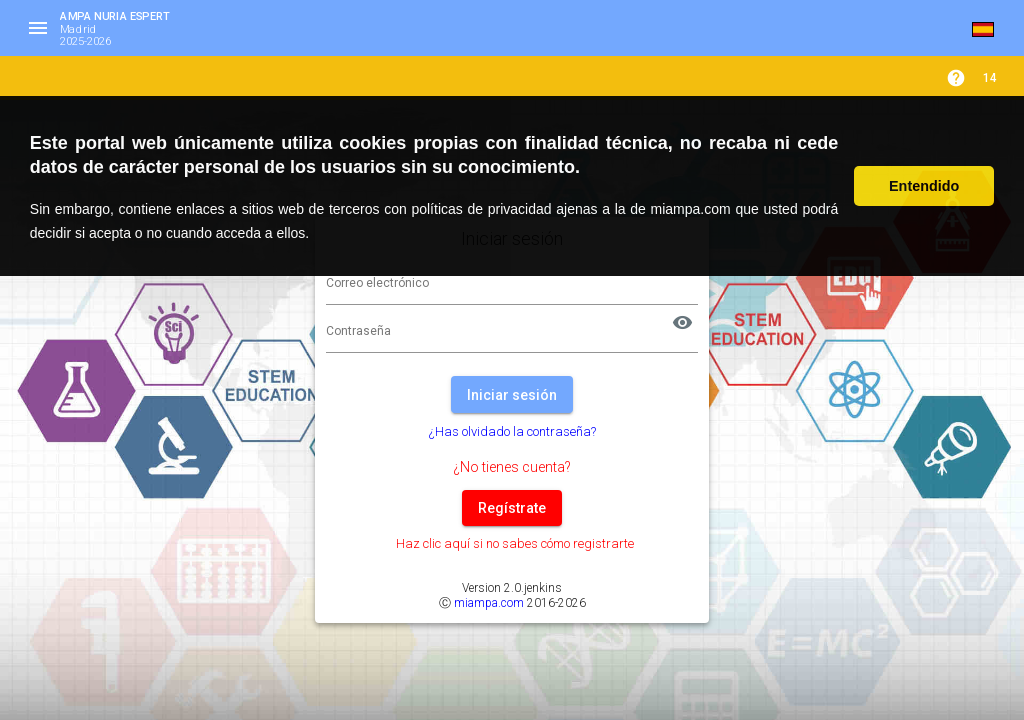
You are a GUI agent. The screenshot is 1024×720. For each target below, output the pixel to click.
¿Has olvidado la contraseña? (512, 431)
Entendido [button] (924, 186)
